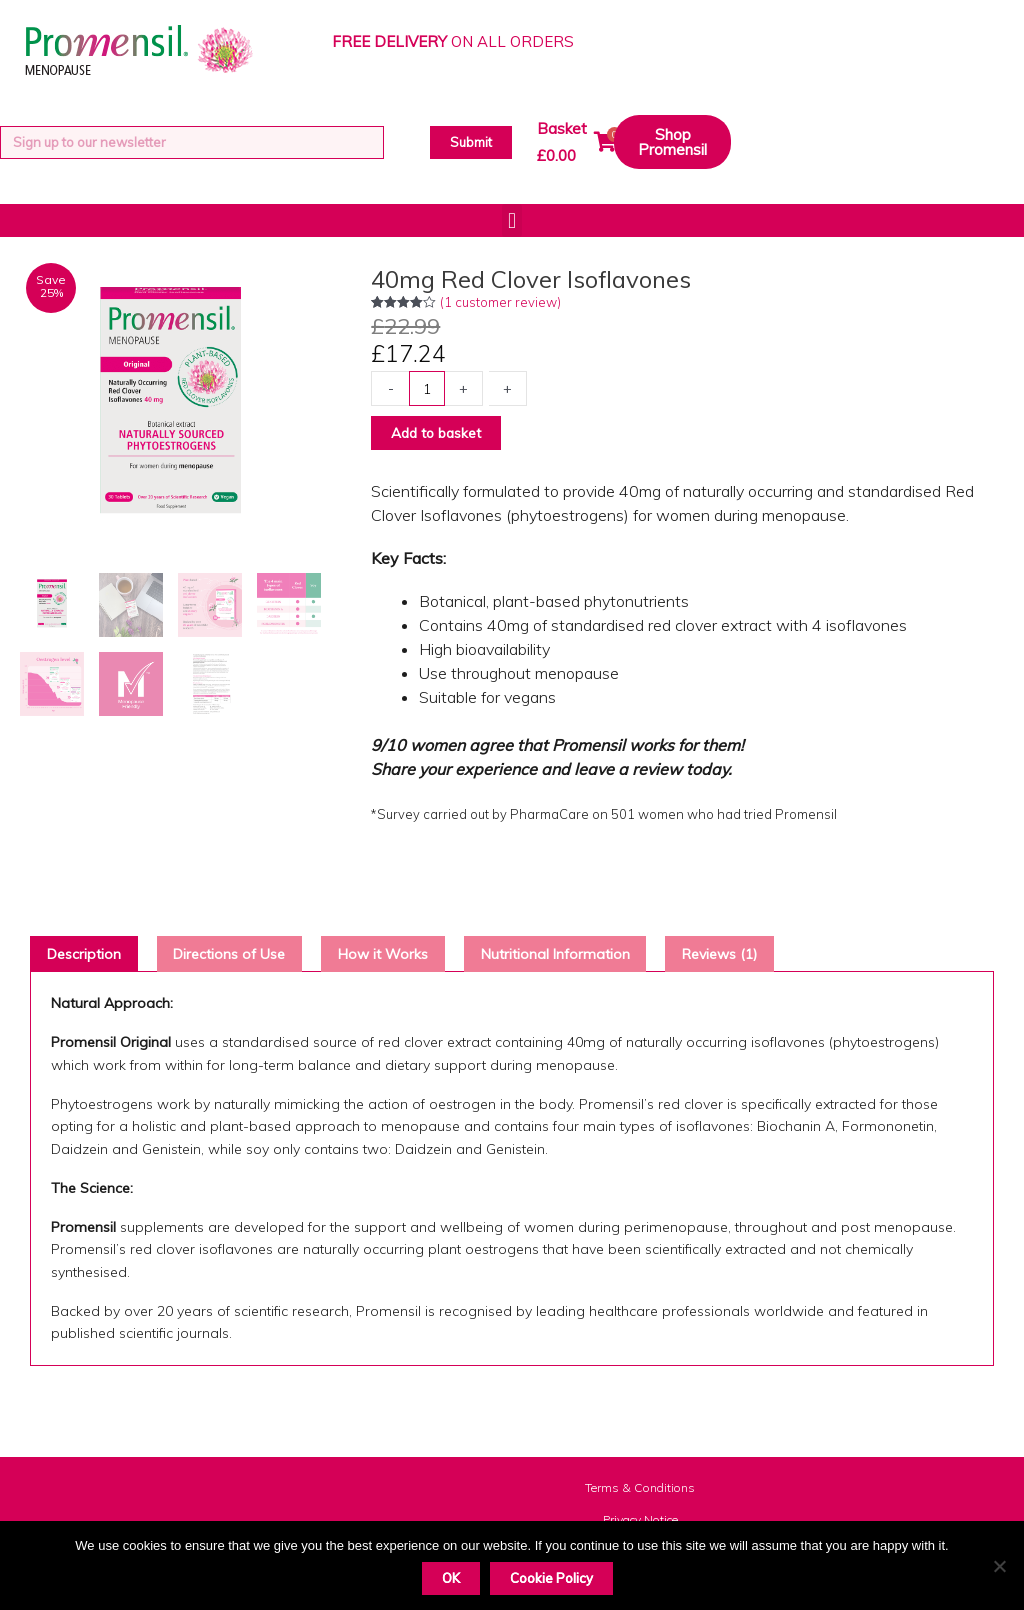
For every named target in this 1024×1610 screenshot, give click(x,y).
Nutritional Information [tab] (585, 957)
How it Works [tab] (405, 957)
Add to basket (441, 433)
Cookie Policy (551, 1578)
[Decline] (999, 1566)
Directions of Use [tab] (242, 957)
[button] (511, 220)
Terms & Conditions (640, 1492)
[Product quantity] (428, 388)
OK (451, 1578)
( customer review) (500, 302)
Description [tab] (87, 957)
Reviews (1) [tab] (760, 957)
